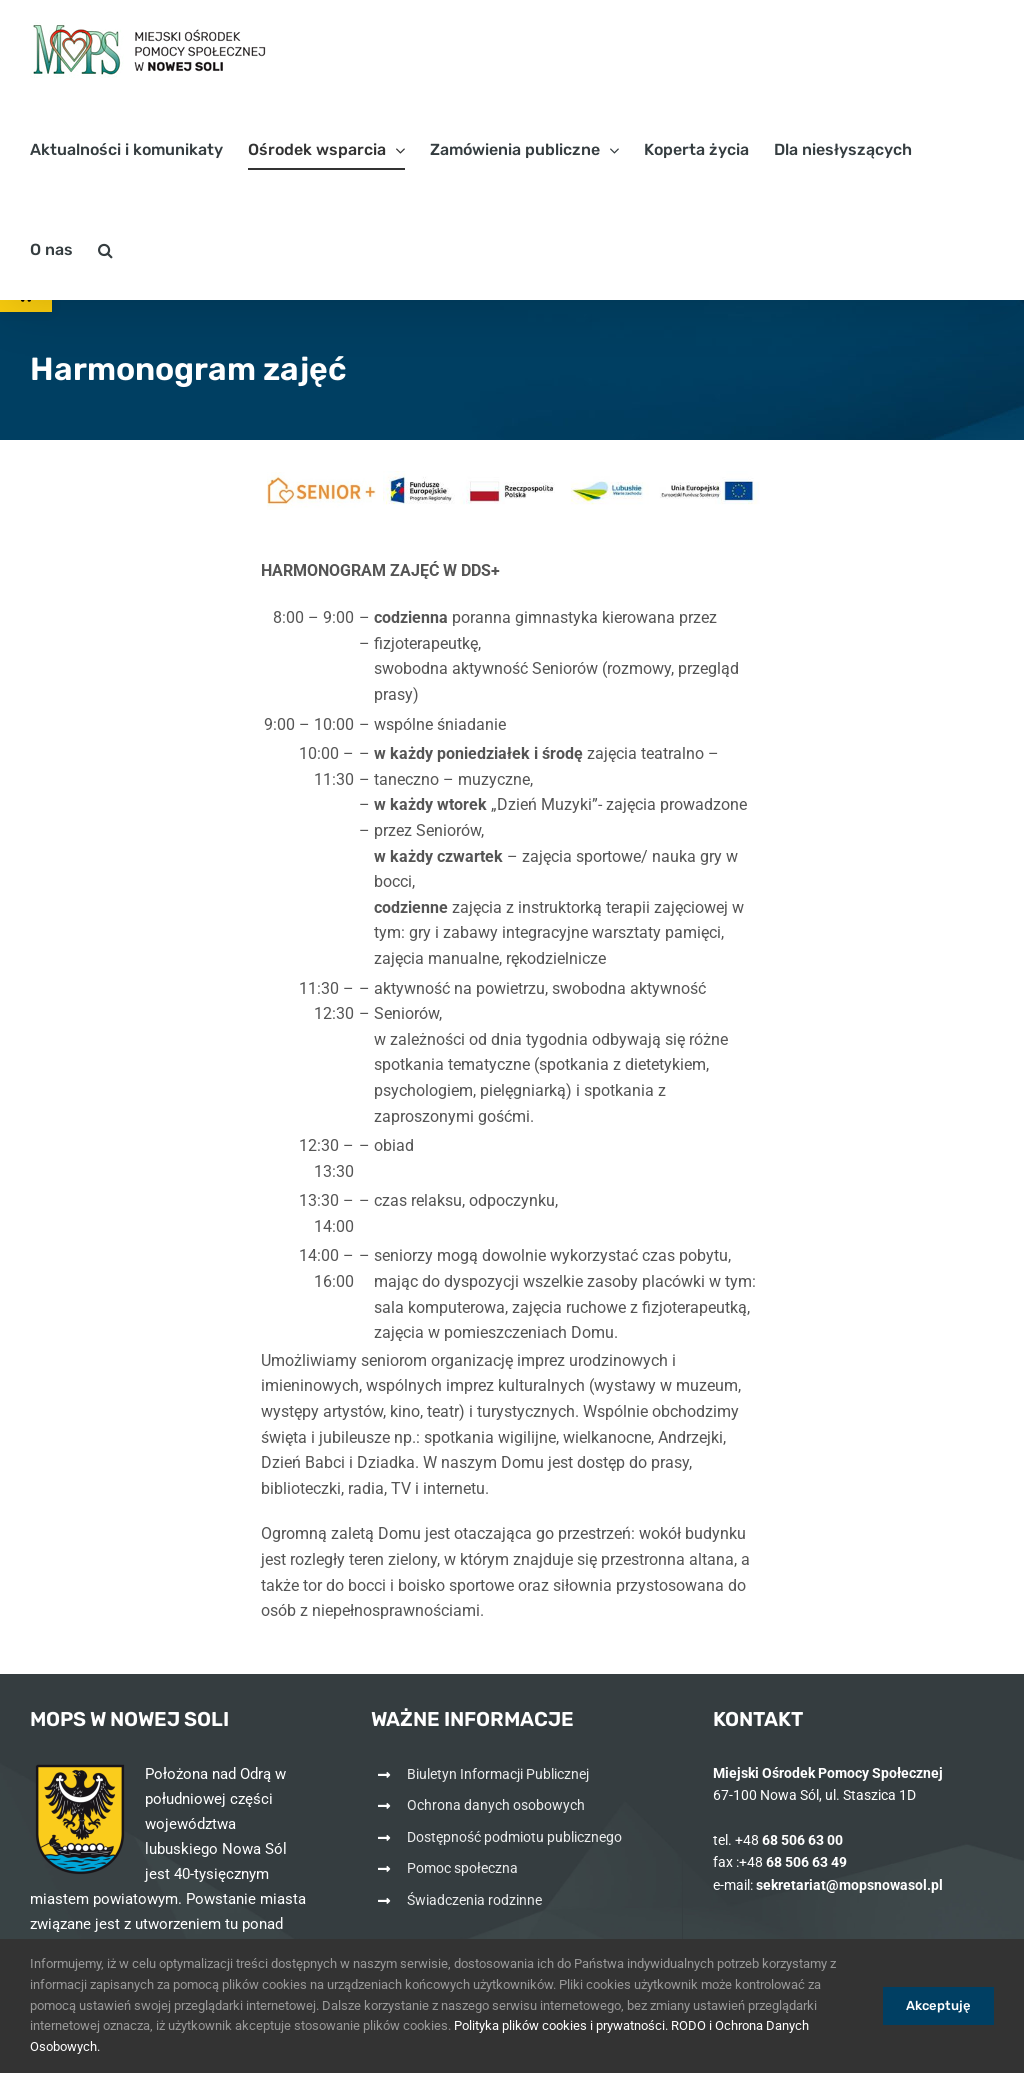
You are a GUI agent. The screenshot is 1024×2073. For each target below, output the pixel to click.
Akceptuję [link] (938, 2005)
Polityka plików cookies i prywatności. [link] (561, 2025)
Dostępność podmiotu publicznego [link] (514, 1837)
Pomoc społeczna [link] (462, 1868)
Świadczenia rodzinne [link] (474, 1900)
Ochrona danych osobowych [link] (496, 1805)
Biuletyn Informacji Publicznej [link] (498, 1774)
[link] (150, 50)
